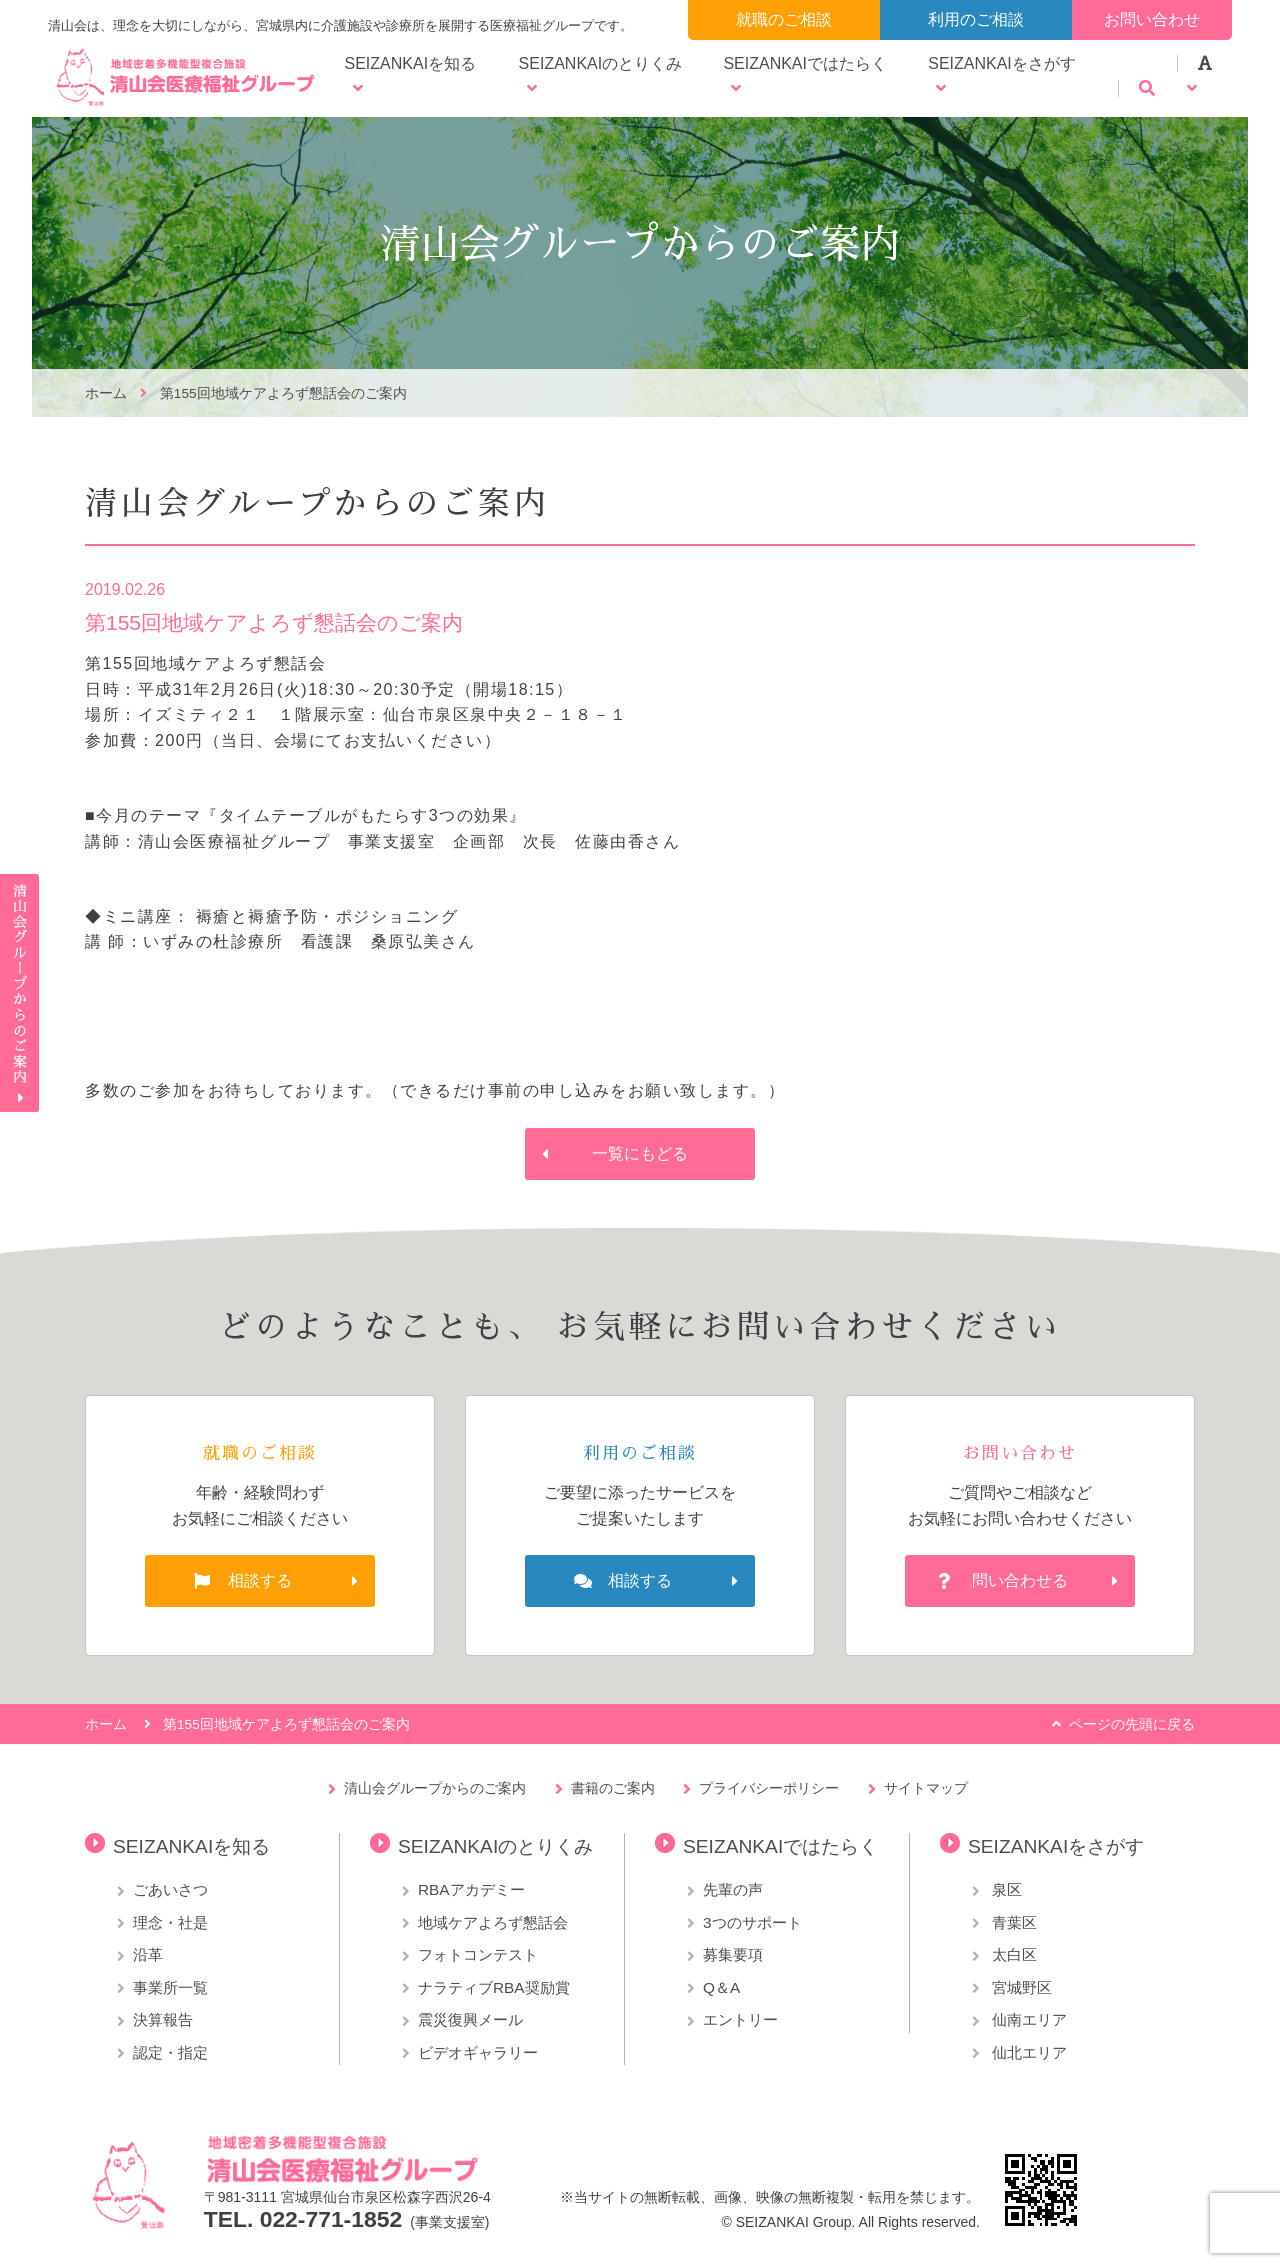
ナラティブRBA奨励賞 (494, 1987)
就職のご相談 (784, 19)
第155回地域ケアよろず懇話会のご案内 (283, 393)
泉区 (1005, 1889)
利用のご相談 (976, 19)
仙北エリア (1027, 2052)
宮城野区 (1020, 1987)
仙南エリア (1027, 2019)
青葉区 (1012, 1922)
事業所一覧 (170, 1987)
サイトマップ (926, 1788)
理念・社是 (170, 1922)
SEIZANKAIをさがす (1002, 63)
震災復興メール (470, 2019)
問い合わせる (1020, 1580)
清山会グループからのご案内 (435, 1788)
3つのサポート (752, 1922)
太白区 (1012, 1954)
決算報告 (163, 2019)
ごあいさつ (170, 1889)
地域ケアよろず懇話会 (493, 1922)
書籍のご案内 (613, 1788)
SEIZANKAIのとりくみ (601, 63)
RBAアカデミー (471, 1889)
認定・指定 (170, 2052)
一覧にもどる (640, 1153)
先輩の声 (733, 1889)
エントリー (740, 2019)
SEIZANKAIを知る (411, 63)
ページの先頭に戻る (1132, 1724)
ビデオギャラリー (478, 2052)
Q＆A (721, 1987)
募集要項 (733, 1954)
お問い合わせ (1152, 19)
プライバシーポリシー (769, 1788)
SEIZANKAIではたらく (805, 63)
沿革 (148, 1954)
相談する (260, 1580)
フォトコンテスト (478, 1954)
